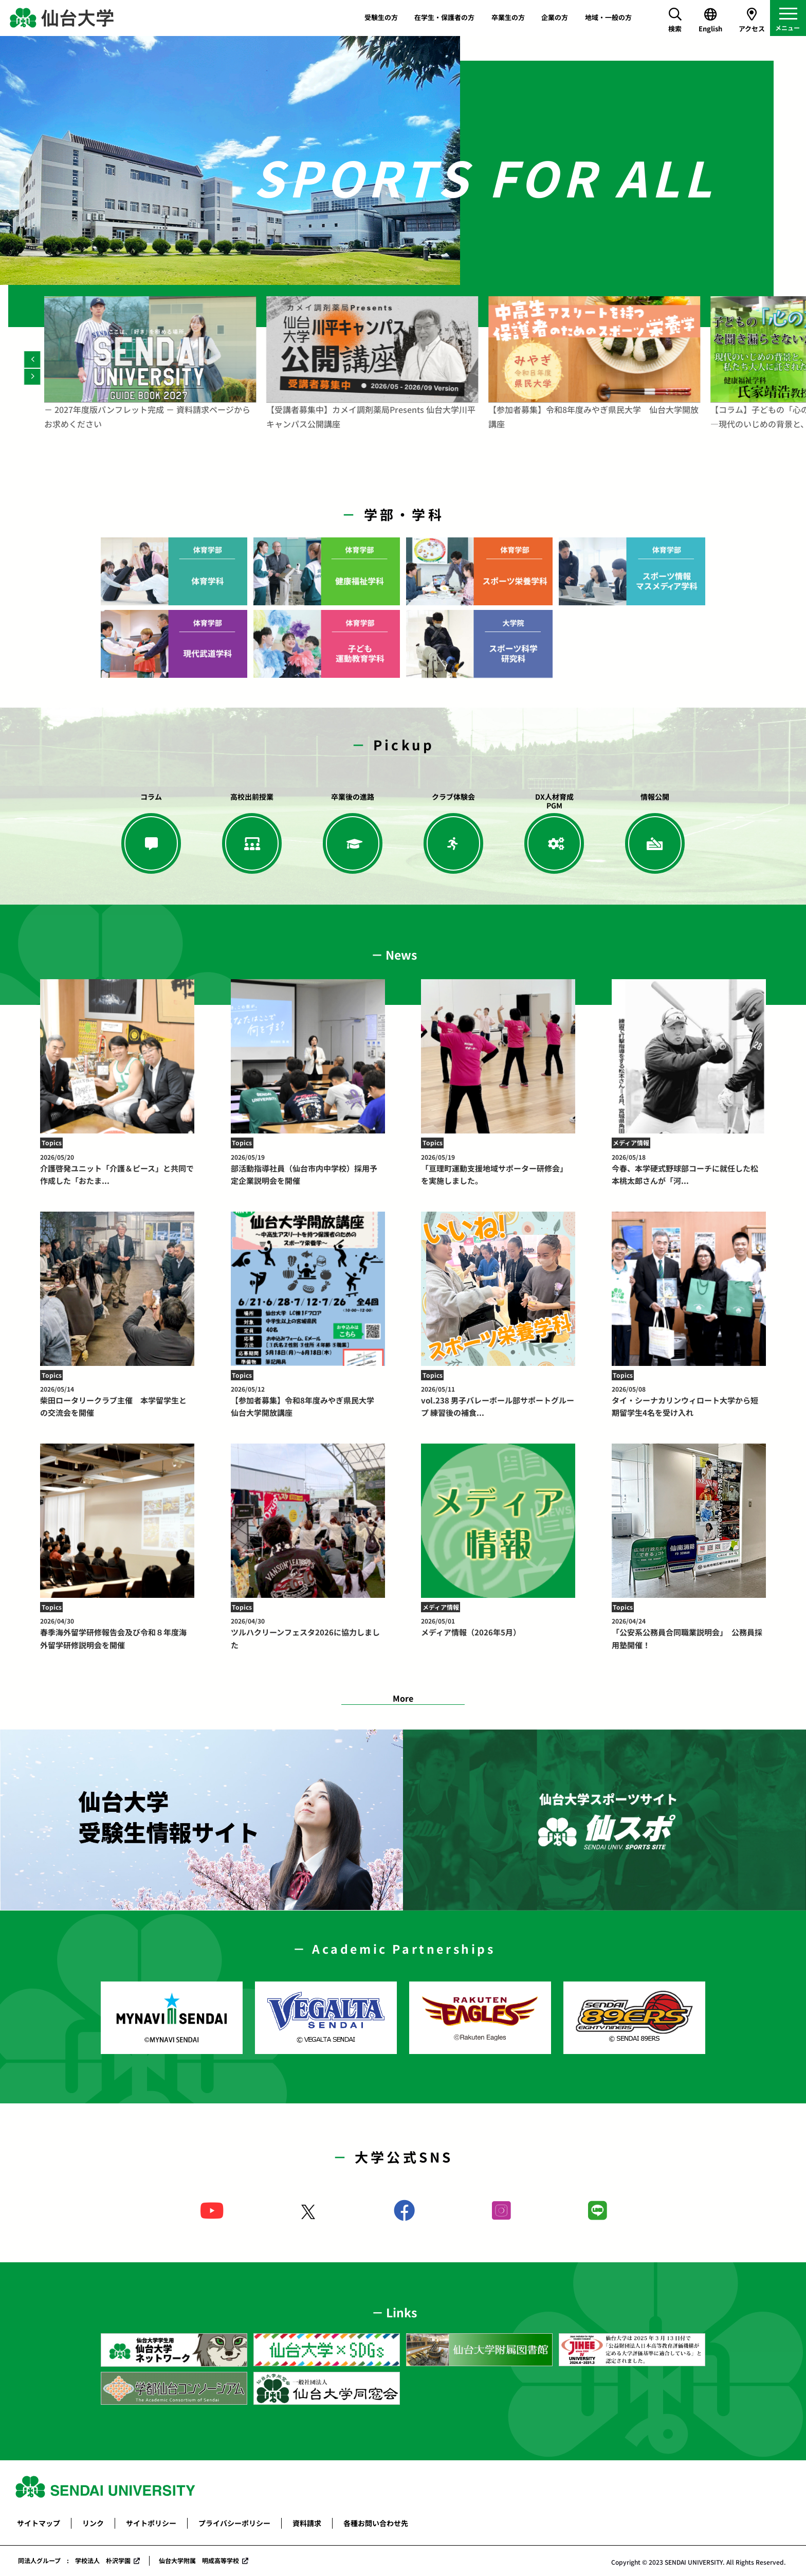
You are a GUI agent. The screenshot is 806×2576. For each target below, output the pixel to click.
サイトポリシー (151, 2523)
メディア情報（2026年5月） (498, 1626)
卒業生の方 (508, 17)
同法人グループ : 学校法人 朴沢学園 (74, 2560)
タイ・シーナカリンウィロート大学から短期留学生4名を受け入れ (689, 1401)
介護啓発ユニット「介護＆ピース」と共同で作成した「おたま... (117, 1169)
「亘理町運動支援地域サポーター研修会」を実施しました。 (498, 1169)
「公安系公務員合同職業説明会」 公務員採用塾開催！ (689, 1633)
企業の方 (554, 17)
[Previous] (32, 359)
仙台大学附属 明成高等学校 (199, 2560)
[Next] (32, 376)
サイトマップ (38, 2523)
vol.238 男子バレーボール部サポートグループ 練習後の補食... (498, 1401)
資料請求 (306, 2523)
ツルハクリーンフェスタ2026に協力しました (308, 1633)
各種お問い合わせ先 (375, 2523)
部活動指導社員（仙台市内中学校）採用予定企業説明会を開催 (308, 1169)
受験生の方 (381, 17)
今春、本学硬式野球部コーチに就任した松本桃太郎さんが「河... (689, 1169)
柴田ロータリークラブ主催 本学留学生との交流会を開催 (117, 1401)
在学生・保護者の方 (444, 17)
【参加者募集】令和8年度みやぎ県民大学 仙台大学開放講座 (308, 1401)
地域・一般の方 (608, 17)
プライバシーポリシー (234, 2523)
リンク (93, 2523)
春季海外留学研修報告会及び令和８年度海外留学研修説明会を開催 (117, 1633)
